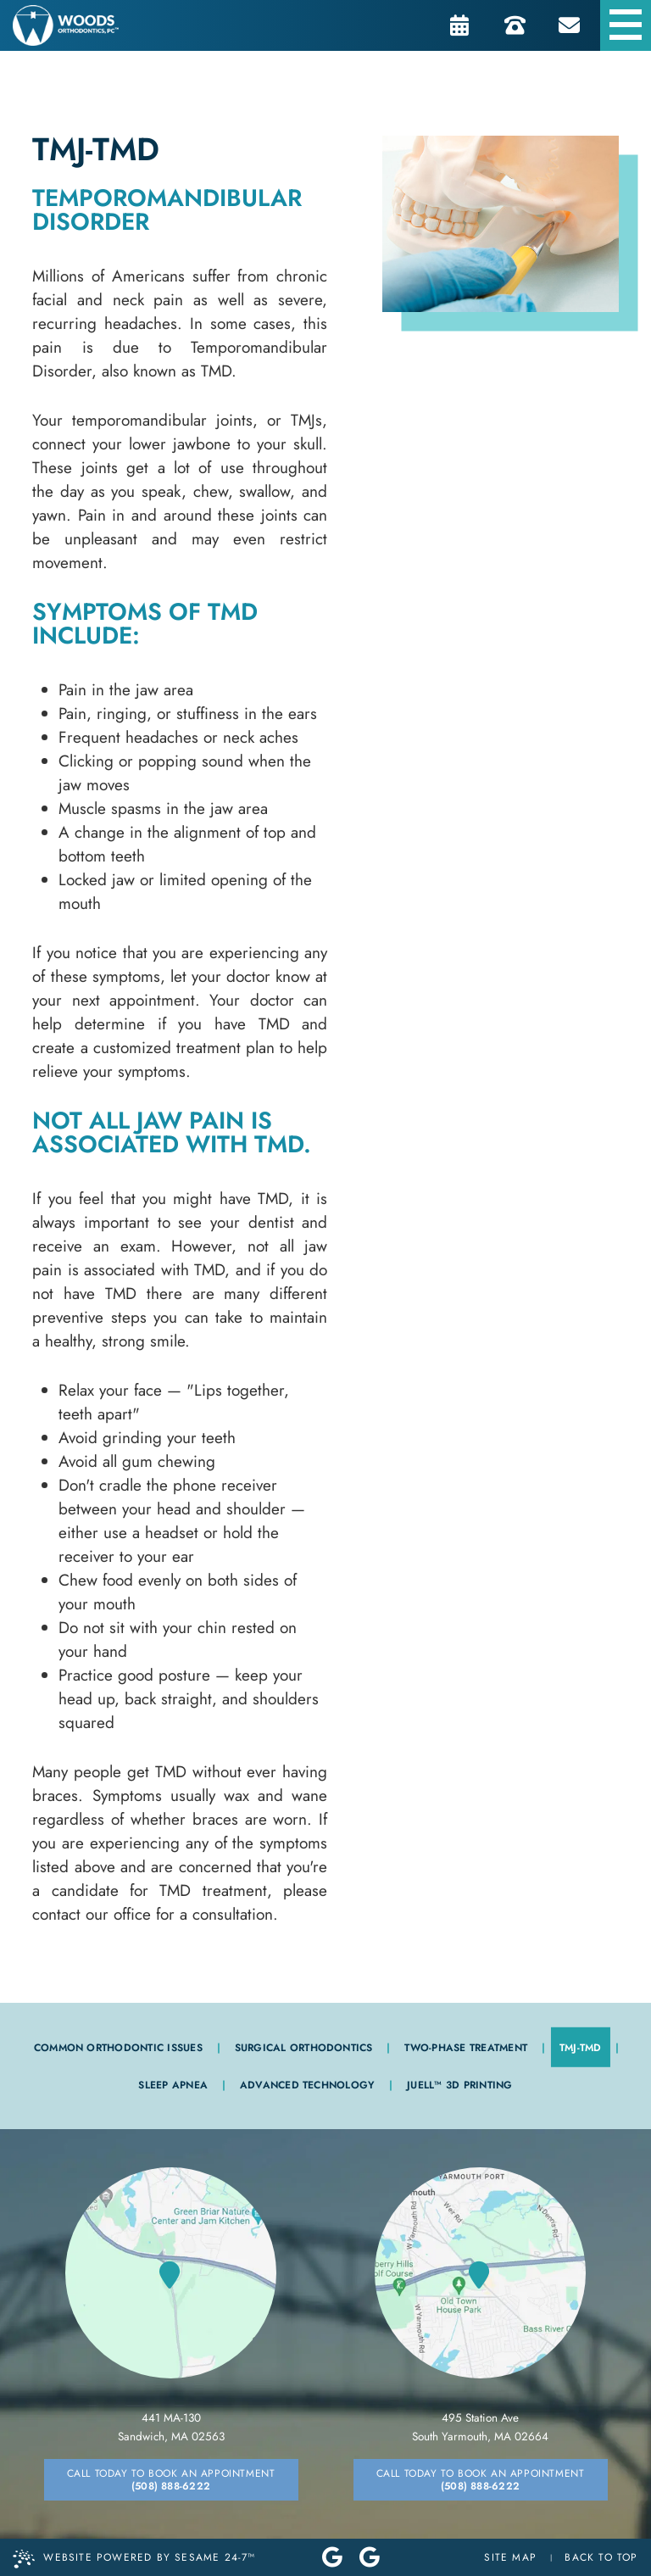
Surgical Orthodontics (304, 2047)
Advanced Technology (308, 2085)
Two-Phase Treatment (465, 2047)
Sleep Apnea (173, 2085)
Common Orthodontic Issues (118, 2047)
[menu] (625, 25)
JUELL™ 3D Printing (459, 2085)
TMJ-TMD (580, 2047)
